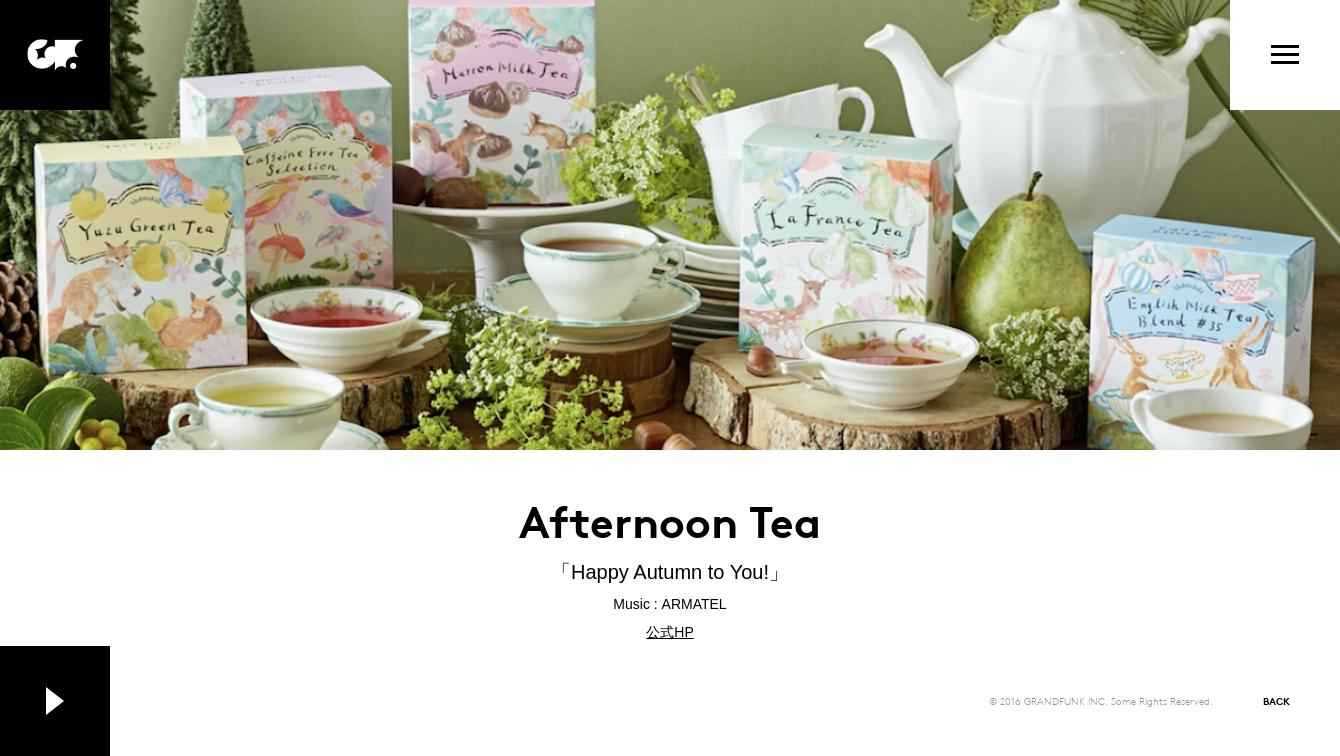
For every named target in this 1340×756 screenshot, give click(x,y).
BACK (1276, 700)
